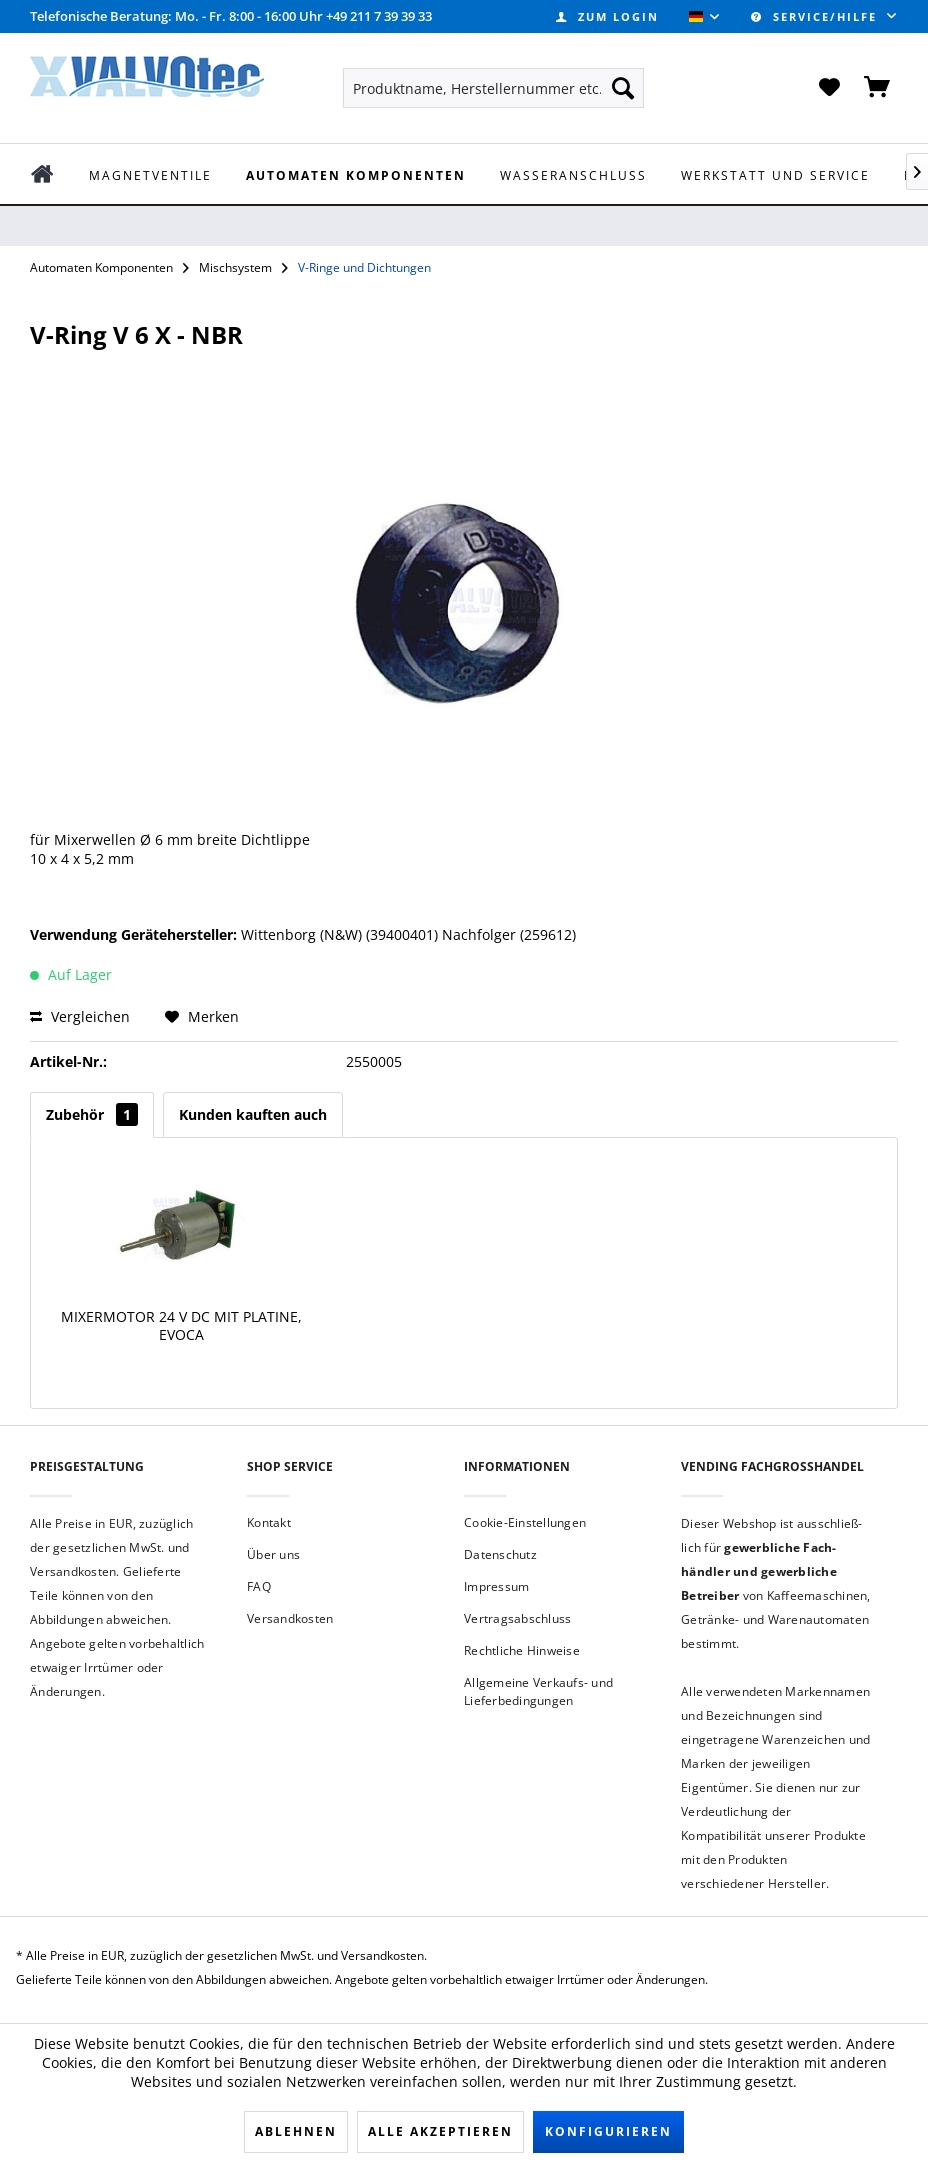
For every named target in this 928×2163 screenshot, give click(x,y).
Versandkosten (290, 1618)
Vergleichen (80, 1016)
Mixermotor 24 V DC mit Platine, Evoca (181, 1326)
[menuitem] (607, 16)
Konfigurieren (608, 2131)
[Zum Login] (607, 16)
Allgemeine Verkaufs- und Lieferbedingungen (538, 1691)
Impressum (496, 1586)
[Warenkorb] (878, 88)
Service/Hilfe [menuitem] (816, 16)
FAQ (259, 1586)
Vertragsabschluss (517, 1618)
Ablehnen (296, 2131)
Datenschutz (500, 1554)
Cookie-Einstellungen (525, 1522)
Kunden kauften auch (253, 1114)
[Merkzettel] (829, 88)
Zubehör (92, 1114)
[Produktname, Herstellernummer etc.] (494, 88)
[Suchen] (623, 88)
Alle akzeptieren (440, 2131)
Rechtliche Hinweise (522, 1650)
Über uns (273, 1554)
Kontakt (269, 1522)
